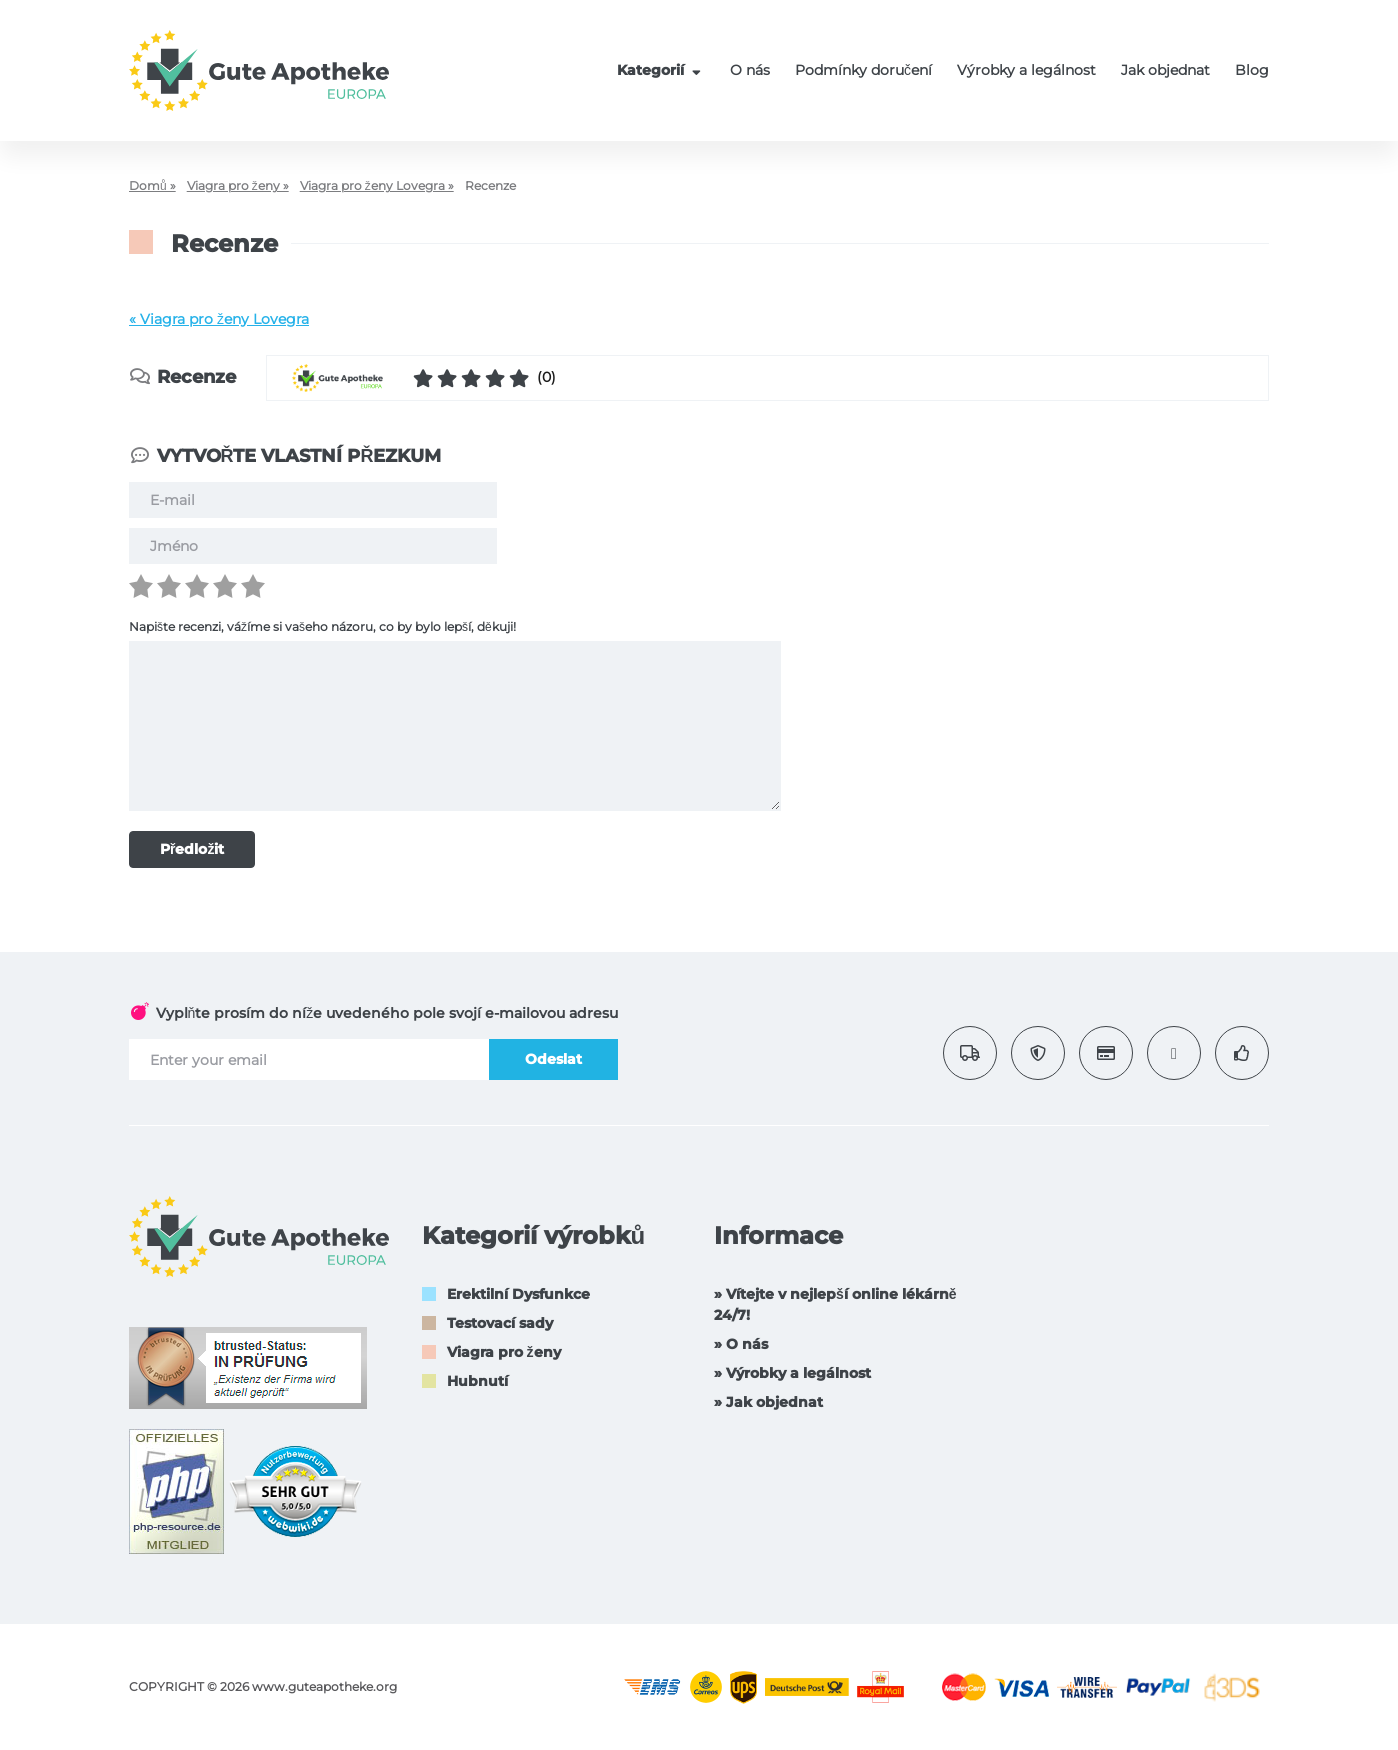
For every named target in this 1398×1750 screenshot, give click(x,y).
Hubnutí (477, 1381)
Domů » (152, 185)
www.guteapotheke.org (324, 1686)
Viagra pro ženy (504, 1352)
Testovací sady (500, 1323)
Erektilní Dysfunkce (518, 1294)
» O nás (741, 1344)
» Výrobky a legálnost (792, 1373)
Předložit (192, 849)
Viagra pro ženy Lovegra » (377, 185)
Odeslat (553, 1059)
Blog (1252, 70)
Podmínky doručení (863, 70)
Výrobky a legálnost (1026, 70)
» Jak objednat (768, 1402)
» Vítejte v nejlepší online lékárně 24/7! (835, 1304)
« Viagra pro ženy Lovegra (219, 319)
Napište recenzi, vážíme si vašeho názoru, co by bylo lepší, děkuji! (322, 626)
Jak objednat (1165, 70)
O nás (750, 70)
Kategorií (661, 70)
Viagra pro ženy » (238, 185)
